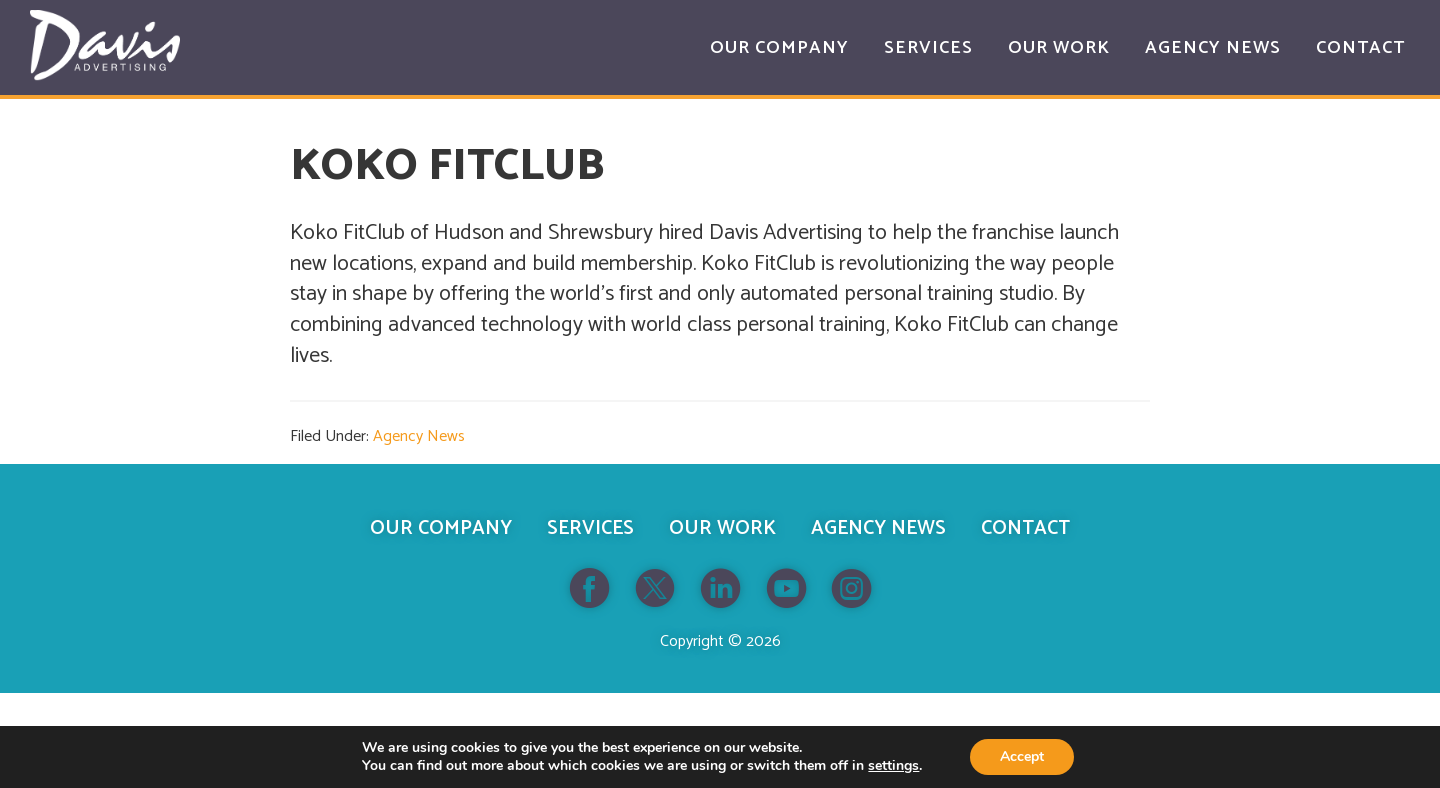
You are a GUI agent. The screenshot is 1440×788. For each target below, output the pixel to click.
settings (893, 766)
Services (590, 528)
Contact (1025, 528)
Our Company (441, 528)
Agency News (419, 436)
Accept (1022, 756)
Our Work (722, 528)
